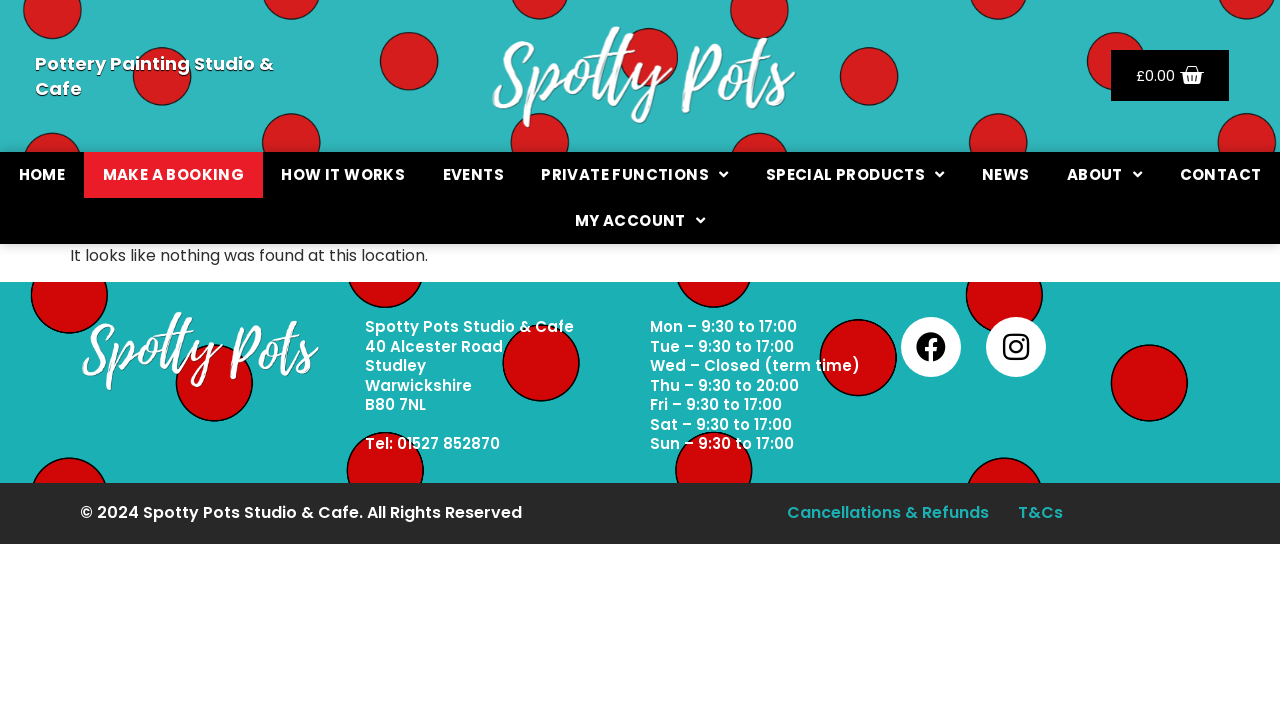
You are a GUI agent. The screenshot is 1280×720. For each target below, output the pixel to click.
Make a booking (174, 174)
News (1006, 174)
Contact (1221, 174)
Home (42, 174)
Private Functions (634, 174)
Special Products (855, 174)
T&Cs (1042, 515)
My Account (640, 220)
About (1104, 174)
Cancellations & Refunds (887, 515)
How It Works (343, 174)
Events (473, 174)
